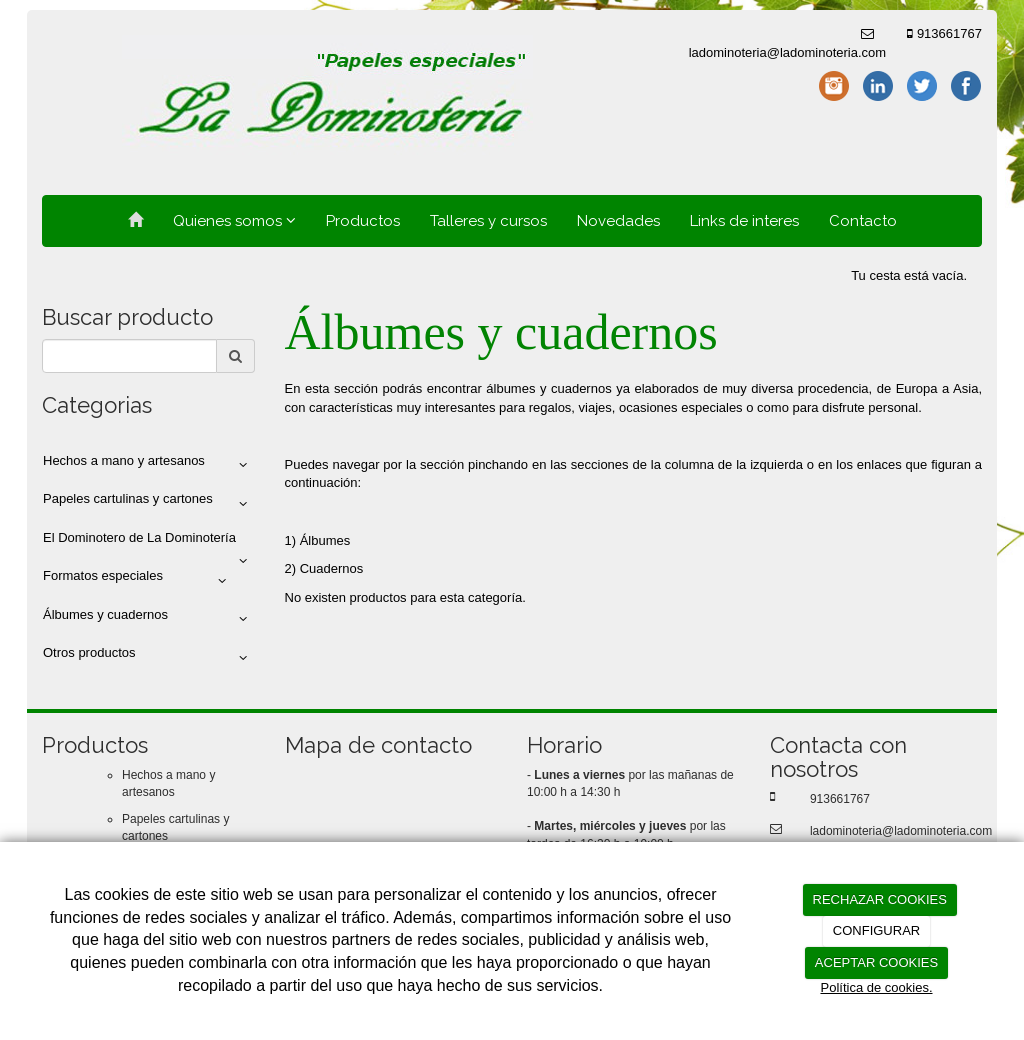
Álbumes (325, 540)
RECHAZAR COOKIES (880, 899)
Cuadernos (332, 568)
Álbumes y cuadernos (148, 619)
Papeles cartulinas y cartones (148, 503)
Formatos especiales (138, 580)
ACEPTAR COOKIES (876, 962)
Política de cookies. (876, 987)
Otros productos (148, 657)
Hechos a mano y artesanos (148, 465)
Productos (363, 221)
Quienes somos (234, 221)
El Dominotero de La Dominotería (148, 544)
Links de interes (744, 221)
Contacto (863, 221)
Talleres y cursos (488, 221)
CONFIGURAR (876, 930)
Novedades (618, 221)
